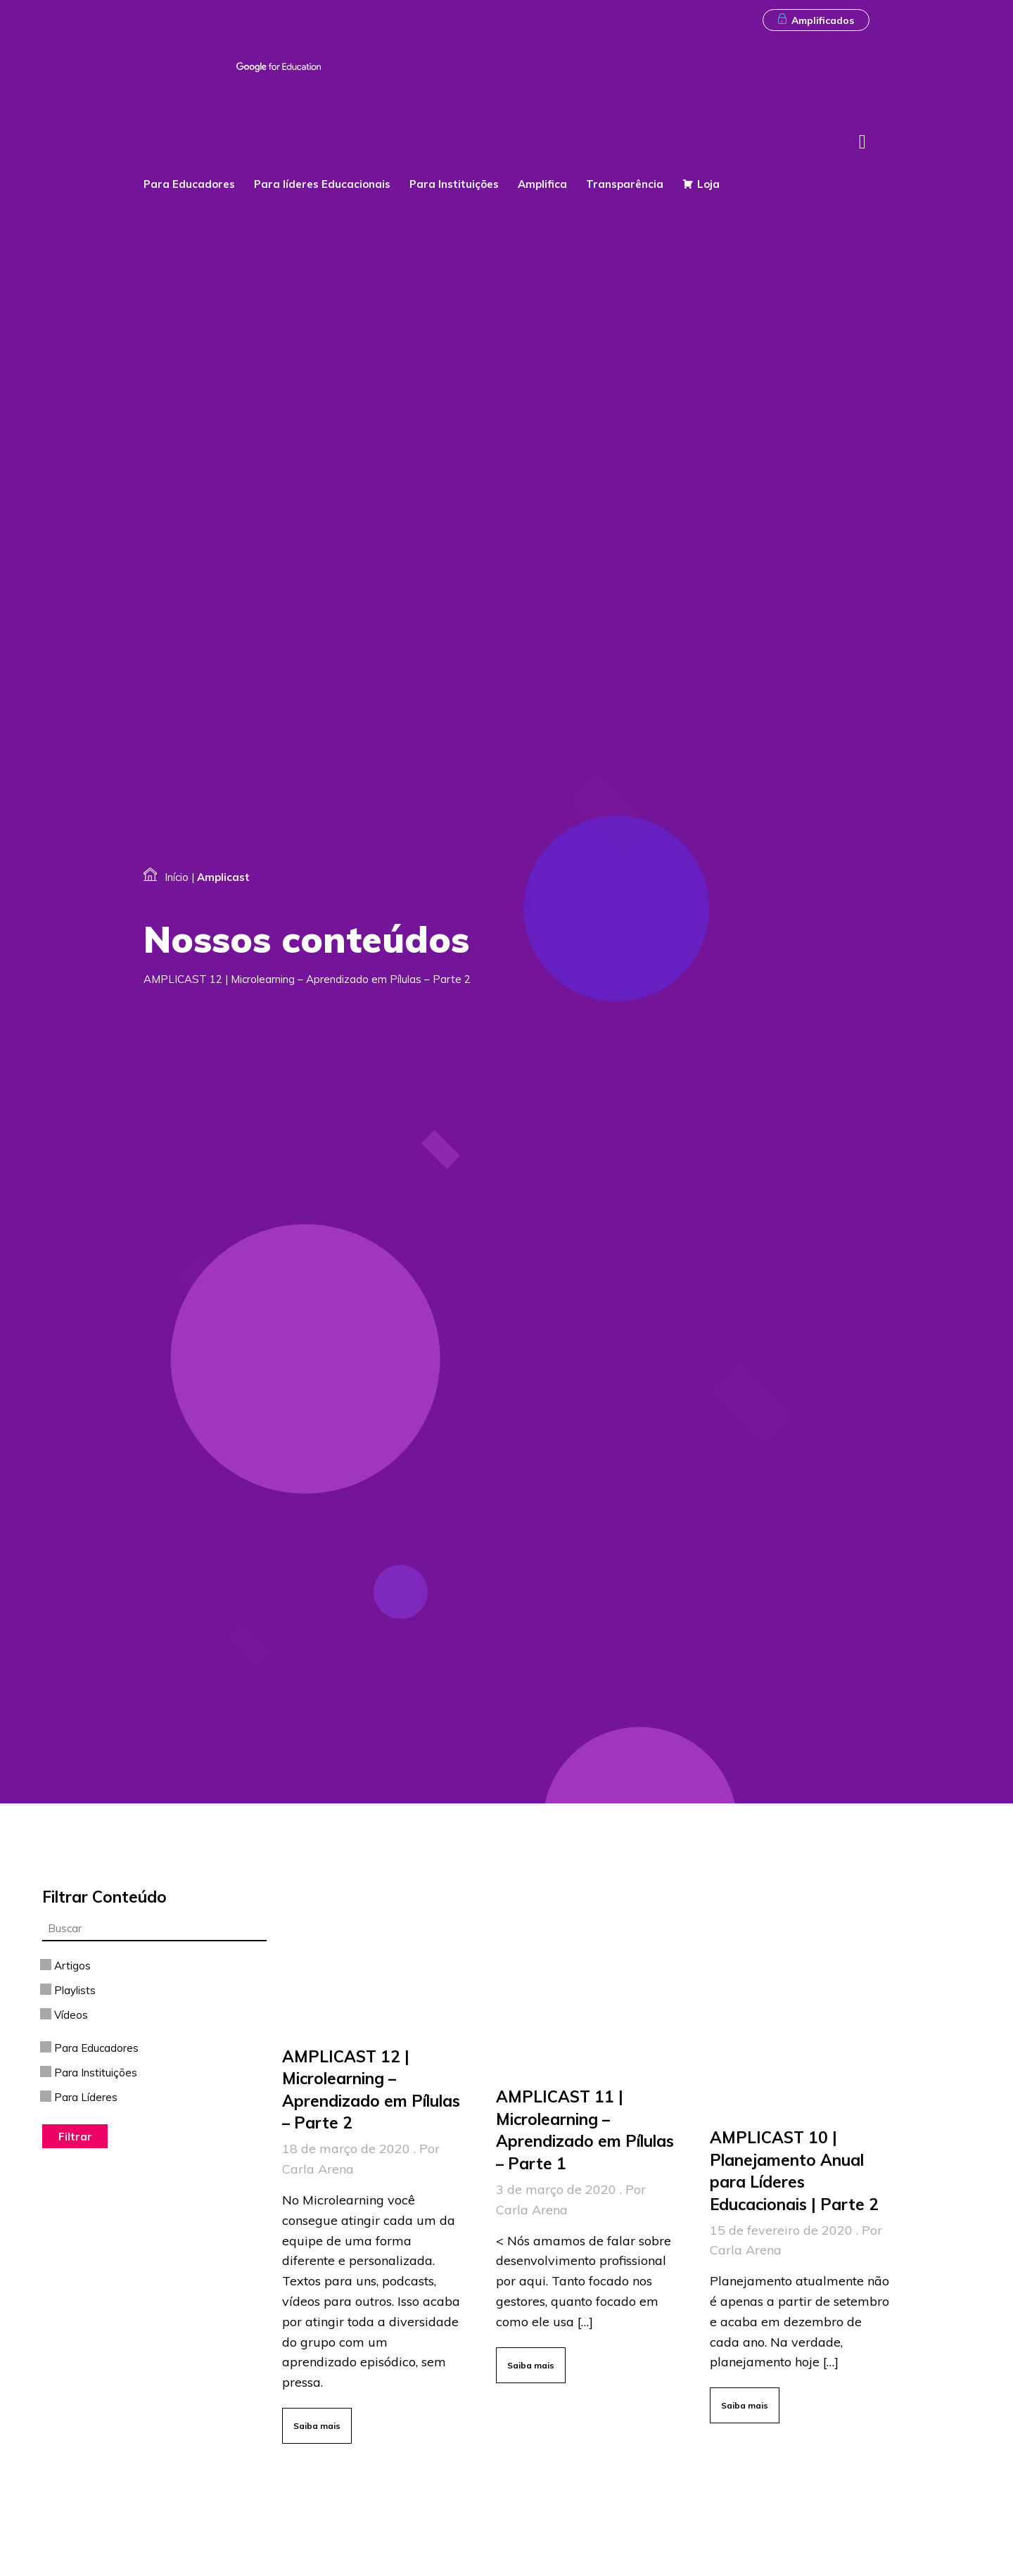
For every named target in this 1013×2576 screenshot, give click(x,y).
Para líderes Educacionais (324, 184)
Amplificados (816, 20)
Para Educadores (191, 184)
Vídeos (65, 2015)
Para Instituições (456, 184)
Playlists (69, 1990)
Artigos (66, 1965)
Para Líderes (79, 2097)
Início (177, 877)
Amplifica (544, 184)
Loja (708, 184)
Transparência (627, 184)
